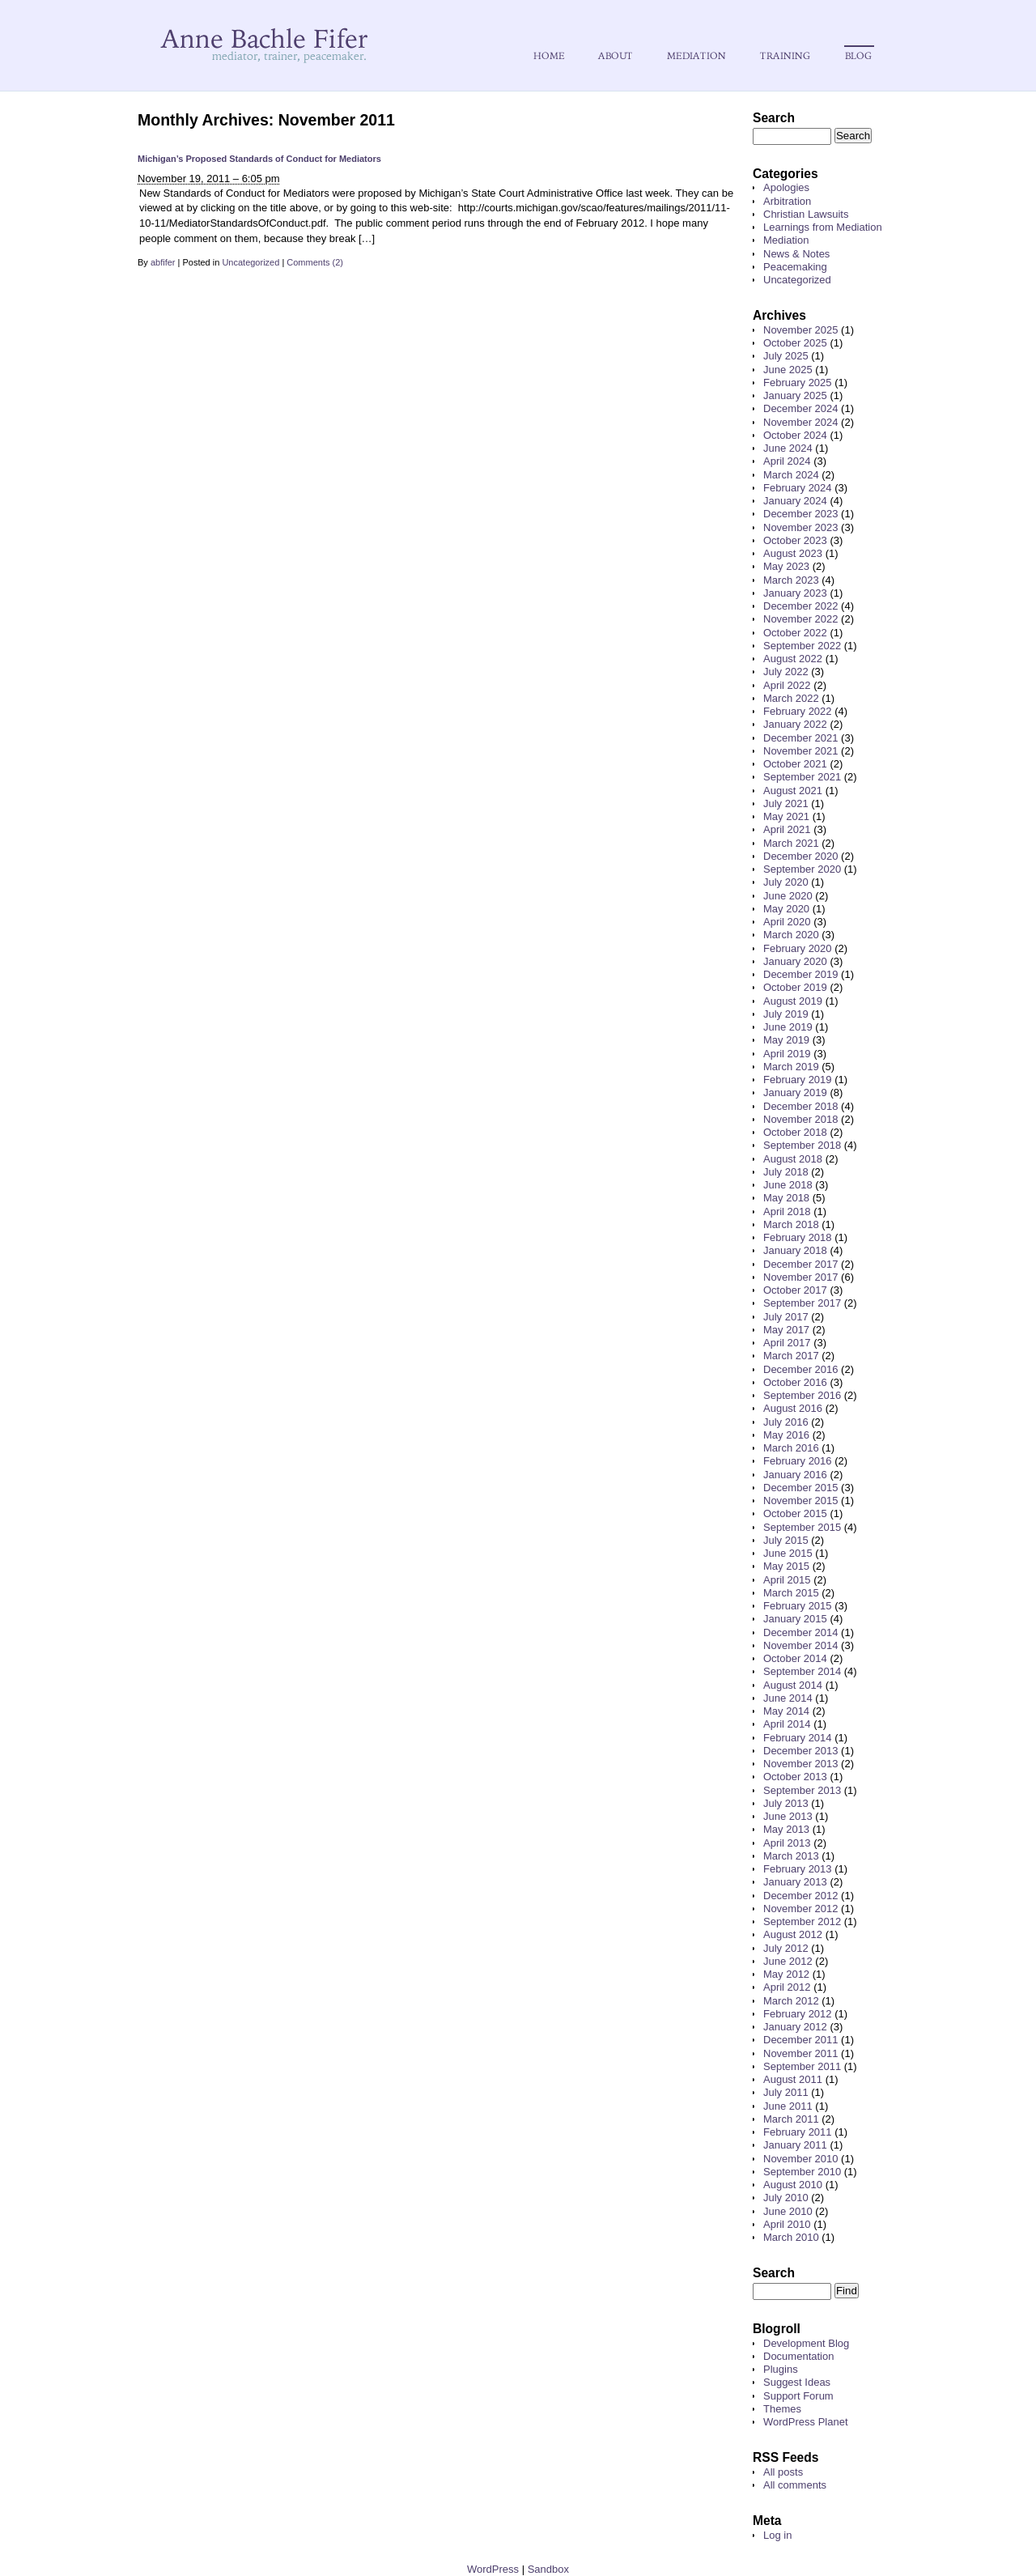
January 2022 (795, 724)
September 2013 (802, 1790)
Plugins (780, 2369)
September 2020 (802, 869)
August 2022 (792, 659)
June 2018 (788, 1185)
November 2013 (801, 1764)
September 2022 (802, 646)
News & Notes (796, 254)
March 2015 (791, 1593)
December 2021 (801, 738)
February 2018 (797, 1237)
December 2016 (801, 1369)
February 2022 (797, 711)
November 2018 (801, 1119)
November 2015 (801, 1500)
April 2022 (787, 685)
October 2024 (795, 435)
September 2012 (802, 1921)
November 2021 (801, 751)
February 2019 (797, 1079)
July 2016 (786, 1422)
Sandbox (548, 2569)
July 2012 (786, 1948)
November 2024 (801, 422)
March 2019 (791, 1067)
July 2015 (786, 1540)
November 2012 (801, 1908)
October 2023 (795, 540)
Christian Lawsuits (806, 214)
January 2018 (795, 1250)
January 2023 (795, 593)
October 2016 (795, 1382)
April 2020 (787, 922)
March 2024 (791, 475)
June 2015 (788, 1553)
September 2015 (802, 1527)
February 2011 (797, 2132)
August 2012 (792, 1934)
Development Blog (806, 2343)
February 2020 (797, 948)
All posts (783, 2472)
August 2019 (792, 1001)
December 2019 (801, 974)
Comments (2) (315, 262)
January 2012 (795, 2027)
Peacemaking (795, 267)
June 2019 (788, 1027)
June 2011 (788, 2106)
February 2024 (797, 488)
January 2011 (795, 2145)
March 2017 (791, 1356)
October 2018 (795, 1132)
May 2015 (786, 1566)
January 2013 (795, 1882)
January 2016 (795, 1475)
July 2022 (786, 671)
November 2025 (801, 330)
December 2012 (801, 1895)
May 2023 (786, 566)
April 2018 (787, 1211)
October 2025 (795, 343)
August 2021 (792, 790)
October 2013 (795, 1776)
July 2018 (786, 1172)
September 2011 (802, 2066)
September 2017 (802, 1303)
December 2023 (801, 514)
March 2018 (791, 1224)
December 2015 (801, 1487)
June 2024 (788, 448)
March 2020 (791, 935)
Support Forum (798, 2396)
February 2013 (797, 1869)
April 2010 (787, 2224)
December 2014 (801, 1632)
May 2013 (786, 1829)
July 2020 (786, 882)
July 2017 (786, 1317)
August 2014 (792, 1685)
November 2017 (801, 1277)
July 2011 (786, 2092)
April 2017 (787, 1343)
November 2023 (801, 527)
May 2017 (786, 1330)
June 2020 (788, 896)
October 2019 (795, 987)
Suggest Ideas (796, 2382)
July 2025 (786, 356)
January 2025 (795, 395)
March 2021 (791, 843)
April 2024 (787, 461)
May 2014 (786, 1711)
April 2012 (787, 1987)
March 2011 (791, 2119)
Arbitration (787, 201)
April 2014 (787, 1724)
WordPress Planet (805, 2422)
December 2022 (801, 606)
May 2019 (786, 1040)
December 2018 (801, 1106)
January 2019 (795, 1092)
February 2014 (797, 1738)
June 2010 (788, 2211)
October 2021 (795, 764)
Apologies (786, 187)
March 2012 (791, 2001)
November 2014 (801, 1645)
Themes (782, 2409)
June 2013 (788, 1816)
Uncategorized (250, 262)
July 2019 (786, 1014)
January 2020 (795, 961)
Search (774, 118)
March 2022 (791, 698)
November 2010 (801, 2159)
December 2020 (801, 856)
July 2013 (786, 1803)
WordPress (493, 2569)
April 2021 (787, 829)
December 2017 (801, 1264)
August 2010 (792, 2185)
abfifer (163, 262)
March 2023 (791, 580)
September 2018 (802, 1145)
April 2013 (787, 1843)
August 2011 (792, 2079)
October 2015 (795, 1513)
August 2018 (792, 1159)
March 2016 (791, 1448)
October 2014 (795, 1658)
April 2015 (787, 1580)
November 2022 (801, 619)
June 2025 (788, 369)
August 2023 (792, 553)
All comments (794, 2485)
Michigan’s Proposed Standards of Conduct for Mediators (259, 159)
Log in (777, 2535)
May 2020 (786, 909)
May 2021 (786, 816)
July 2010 (786, 2197)
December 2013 (801, 1751)
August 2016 (792, 1408)
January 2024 (795, 501)
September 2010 (802, 2172)
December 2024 (801, 408)
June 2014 (788, 1698)
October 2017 (795, 1290)
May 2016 (786, 1435)
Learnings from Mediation (822, 227)
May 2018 (786, 1198)
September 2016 (802, 1395)
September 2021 (802, 777)
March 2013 (791, 1856)
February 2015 (797, 1606)
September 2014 (802, 1671)
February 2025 (797, 382)
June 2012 (788, 1961)
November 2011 (801, 2053)
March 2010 (791, 2237)
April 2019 (787, 1054)
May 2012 (786, 1974)
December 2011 (801, 2040)
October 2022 (795, 633)
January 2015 (795, 1619)
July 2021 (786, 803)
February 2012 (797, 2014)
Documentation (798, 2356)
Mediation (786, 240)
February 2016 (797, 1461)
